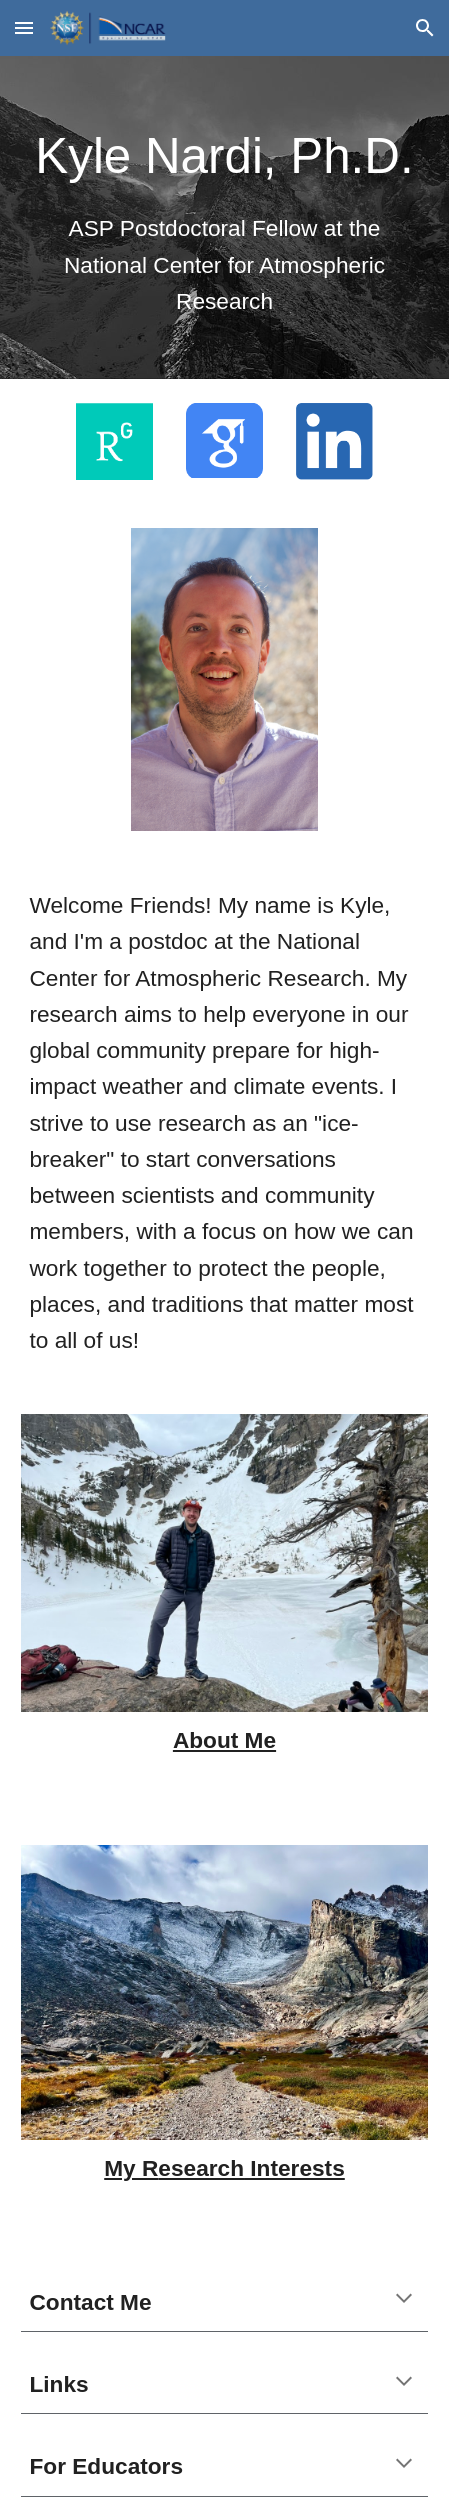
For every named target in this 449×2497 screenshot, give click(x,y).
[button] (24, 27)
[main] (224, 217)
